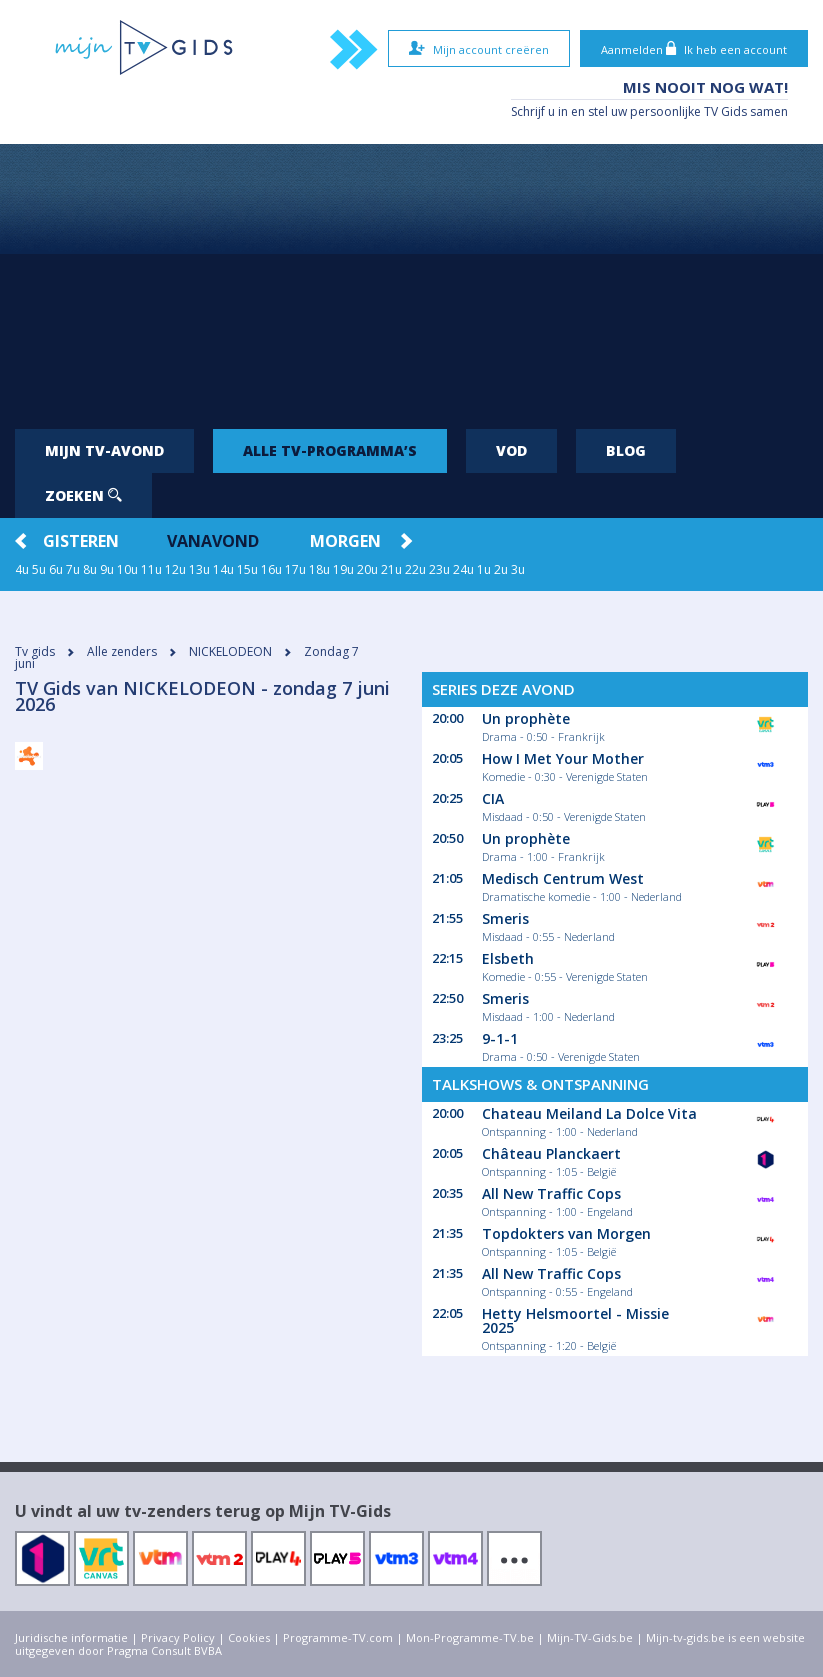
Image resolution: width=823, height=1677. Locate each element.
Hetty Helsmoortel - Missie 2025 (575, 1320)
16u (271, 569)
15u (247, 569)
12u (175, 569)
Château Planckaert (551, 1153)
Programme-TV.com (338, 1637)
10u (127, 569)
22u (415, 569)
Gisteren (81, 541)
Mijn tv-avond (104, 450)
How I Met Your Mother (563, 758)
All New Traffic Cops (551, 1193)
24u (463, 569)
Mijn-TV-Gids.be (590, 1637)
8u (90, 569)
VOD (511, 450)
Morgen (345, 541)
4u (22, 569)
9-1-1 (500, 1038)
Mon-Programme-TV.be (470, 1637)
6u (56, 569)
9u (107, 569)
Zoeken (83, 495)
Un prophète (526, 718)
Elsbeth (508, 958)
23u (439, 569)
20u (367, 569)
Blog (626, 450)
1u (484, 569)
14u (223, 569)
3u (518, 569)
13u (199, 569)
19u (343, 569)
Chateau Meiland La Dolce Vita (589, 1113)
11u (151, 569)
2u (501, 569)
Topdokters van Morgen (566, 1233)
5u (39, 569)
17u (295, 569)
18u (319, 569)
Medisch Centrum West (563, 878)
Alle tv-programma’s (330, 450)
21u (391, 569)
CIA (493, 798)
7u (73, 569)
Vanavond (213, 541)
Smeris (505, 918)
